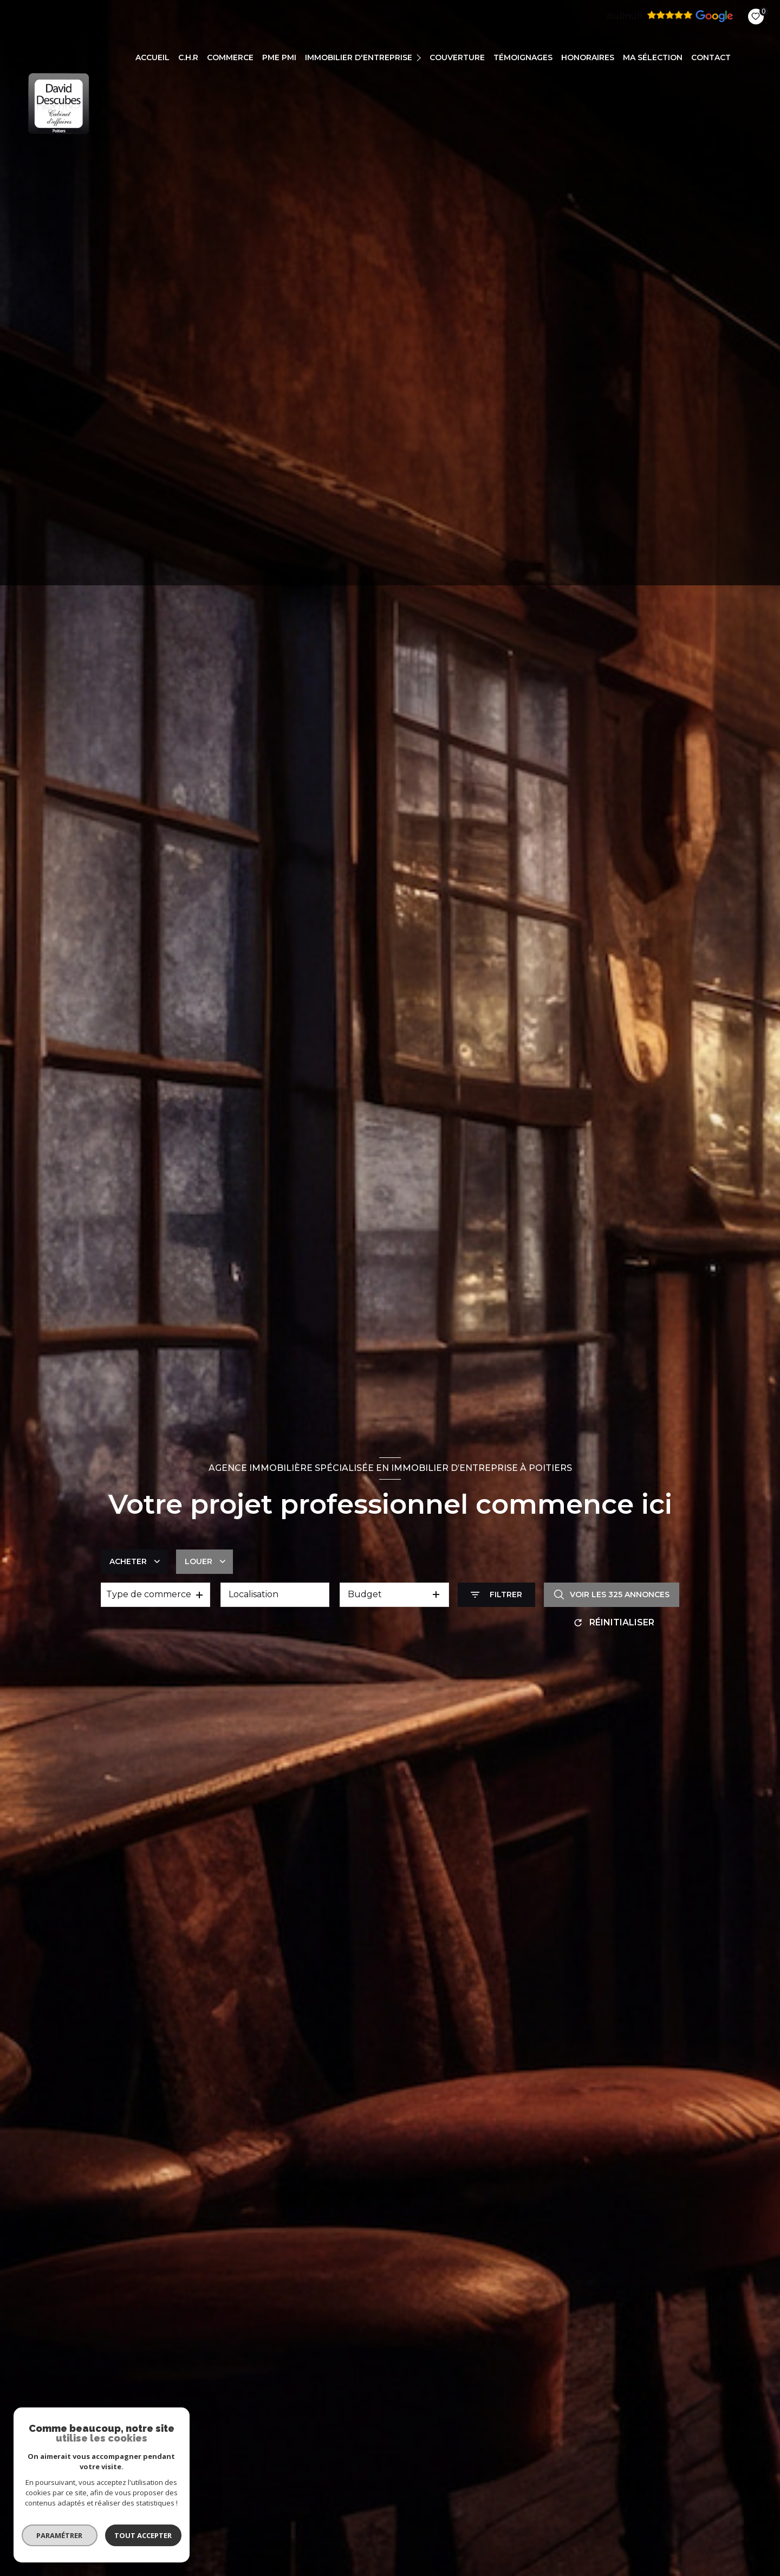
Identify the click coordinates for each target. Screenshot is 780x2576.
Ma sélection (652, 57)
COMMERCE (230, 57)
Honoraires (587, 57)
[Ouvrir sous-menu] (420, 57)
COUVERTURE (457, 57)
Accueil (152, 57)
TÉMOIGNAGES (522, 57)
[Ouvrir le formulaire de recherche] (496, 1595)
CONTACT (711, 57)
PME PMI (279, 57)
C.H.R (188, 57)
